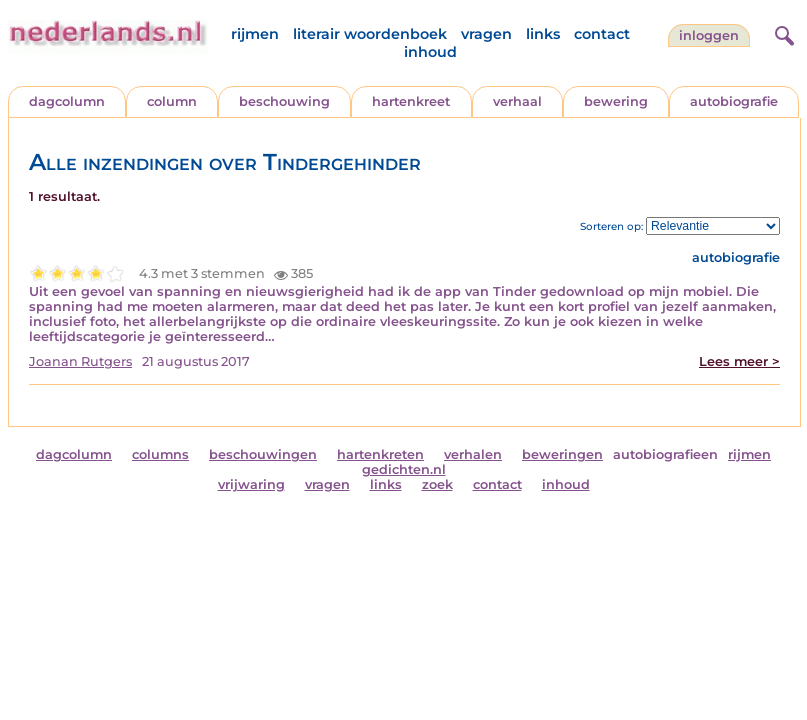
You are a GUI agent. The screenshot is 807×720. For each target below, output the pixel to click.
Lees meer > (739, 361)
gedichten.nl (404, 469)
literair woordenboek (370, 34)
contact (602, 34)
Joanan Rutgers (80, 361)
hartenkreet (411, 101)
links (543, 34)
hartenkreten (380, 454)
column (172, 101)
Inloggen (709, 35)
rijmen (255, 34)
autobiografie (734, 101)
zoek (437, 484)
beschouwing (284, 101)
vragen (486, 34)
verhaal (517, 101)
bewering (616, 101)
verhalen (473, 454)
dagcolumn (67, 101)
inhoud (430, 52)
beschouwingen (263, 454)
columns (160, 454)
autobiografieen (665, 454)
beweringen (562, 454)
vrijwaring (251, 484)
